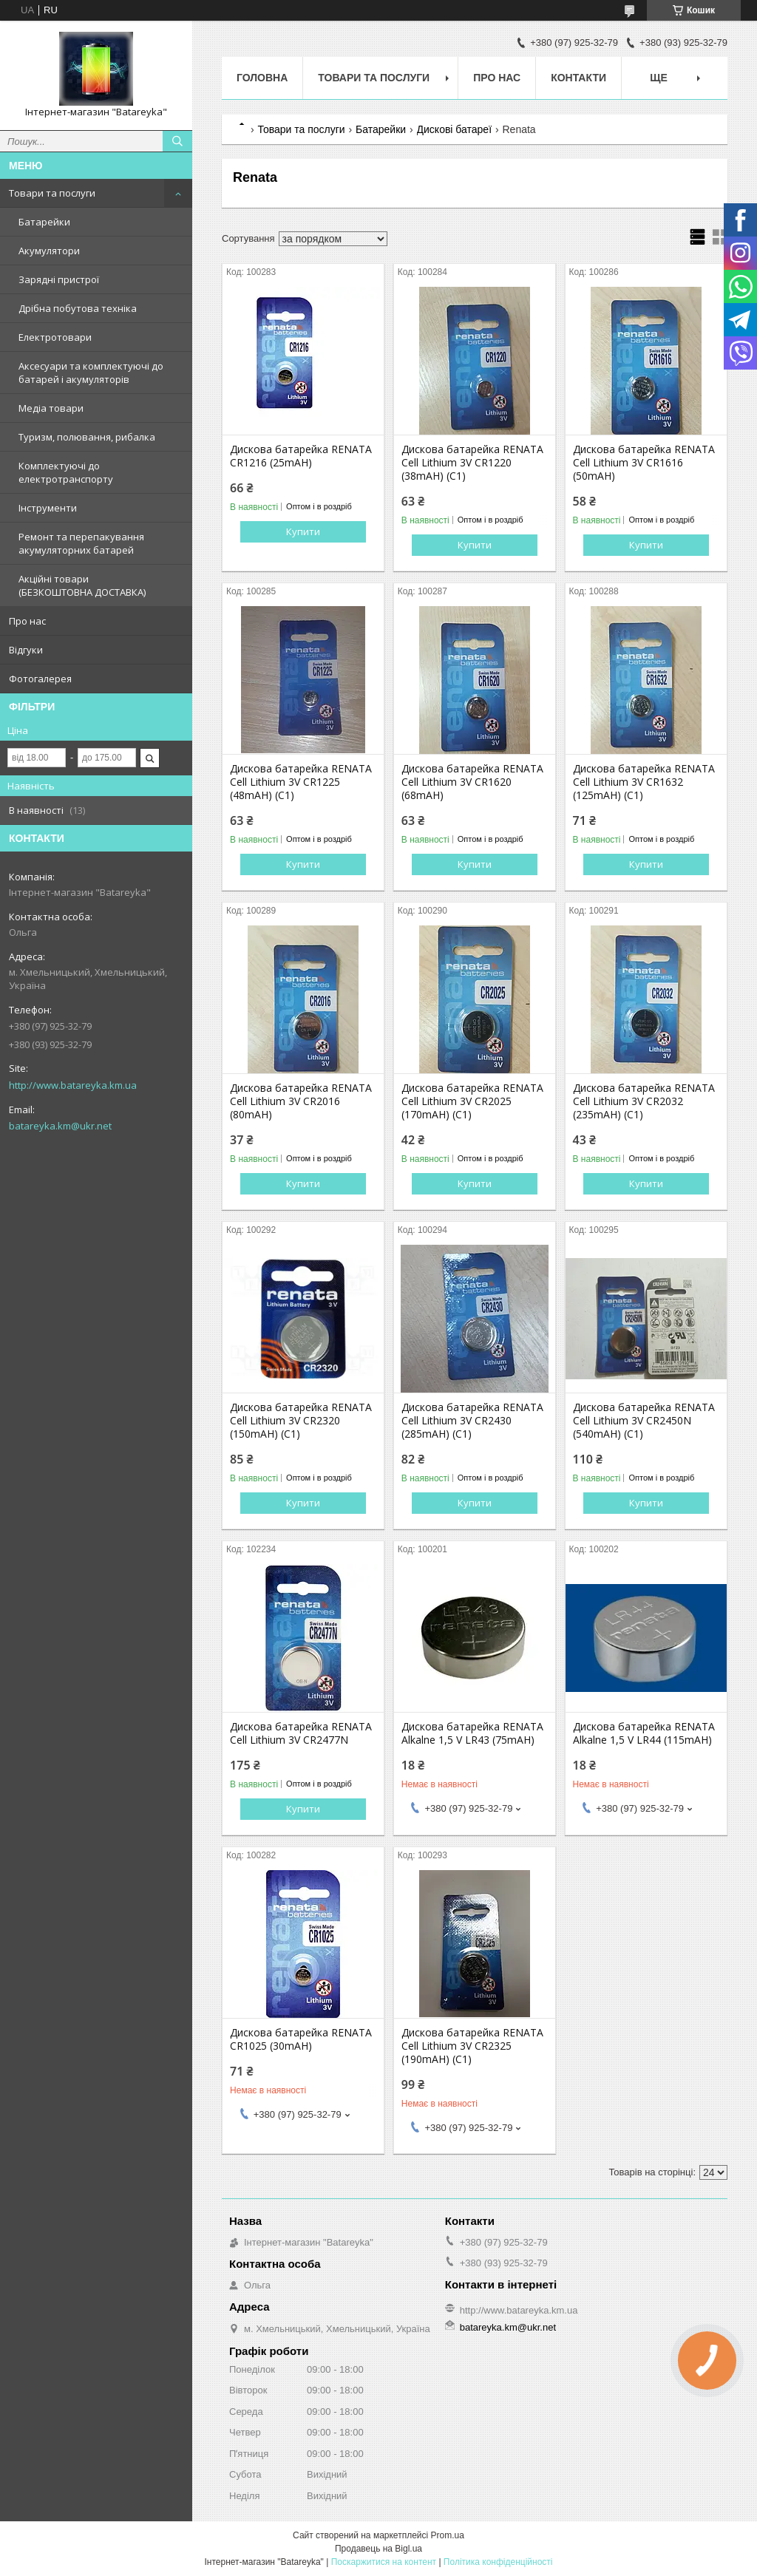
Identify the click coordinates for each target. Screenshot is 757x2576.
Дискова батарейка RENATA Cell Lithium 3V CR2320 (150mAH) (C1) (301, 1421)
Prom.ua (447, 2535)
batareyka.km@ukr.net (60, 1125)
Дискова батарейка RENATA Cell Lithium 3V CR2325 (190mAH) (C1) (472, 2046)
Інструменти (47, 507)
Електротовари (55, 337)
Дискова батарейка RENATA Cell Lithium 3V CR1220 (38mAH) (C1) (472, 463)
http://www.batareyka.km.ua (73, 1085)
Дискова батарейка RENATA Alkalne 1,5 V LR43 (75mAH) (472, 1733)
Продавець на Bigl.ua (378, 2548)
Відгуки (26, 649)
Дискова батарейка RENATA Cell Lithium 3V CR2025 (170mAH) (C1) (472, 1101)
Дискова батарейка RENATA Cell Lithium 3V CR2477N (301, 1733)
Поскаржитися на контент (383, 2562)
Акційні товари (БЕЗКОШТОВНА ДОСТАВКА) (82, 585)
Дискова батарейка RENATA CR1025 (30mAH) (301, 2039)
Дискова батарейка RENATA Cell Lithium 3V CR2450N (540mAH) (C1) (644, 1421)
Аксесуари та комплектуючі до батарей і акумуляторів (90, 372)
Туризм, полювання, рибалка (86, 437)
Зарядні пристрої (58, 279)
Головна (262, 78)
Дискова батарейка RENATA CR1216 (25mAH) (301, 456)
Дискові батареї (454, 129)
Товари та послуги (52, 193)
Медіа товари (51, 408)
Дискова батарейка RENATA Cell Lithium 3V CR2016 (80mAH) (301, 1101)
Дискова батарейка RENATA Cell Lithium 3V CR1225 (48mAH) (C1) (301, 782)
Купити (303, 531)
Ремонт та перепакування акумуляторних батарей (81, 543)
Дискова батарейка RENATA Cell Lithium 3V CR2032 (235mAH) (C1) (644, 1101)
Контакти (578, 78)
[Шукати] (177, 141)
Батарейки (44, 221)
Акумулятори (49, 250)
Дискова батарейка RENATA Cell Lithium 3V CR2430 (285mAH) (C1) (472, 1421)
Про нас (27, 621)
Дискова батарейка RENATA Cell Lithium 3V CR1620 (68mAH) (472, 782)
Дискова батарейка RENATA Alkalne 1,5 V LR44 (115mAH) (644, 1733)
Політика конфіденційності (498, 2562)
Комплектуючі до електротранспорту (65, 472)
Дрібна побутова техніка (77, 308)
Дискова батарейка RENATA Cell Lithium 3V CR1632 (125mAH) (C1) (644, 782)
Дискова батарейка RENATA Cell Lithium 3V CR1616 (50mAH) (644, 463)
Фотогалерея (40, 678)
